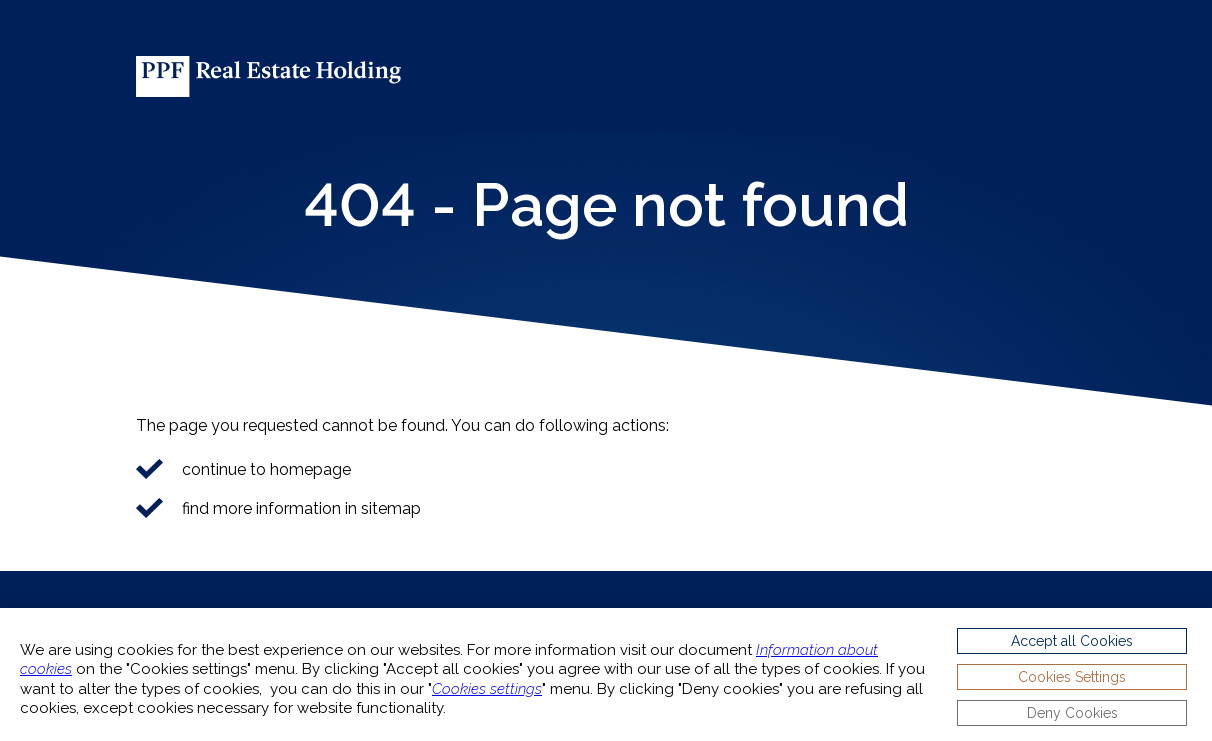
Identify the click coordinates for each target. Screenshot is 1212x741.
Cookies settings (487, 689)
